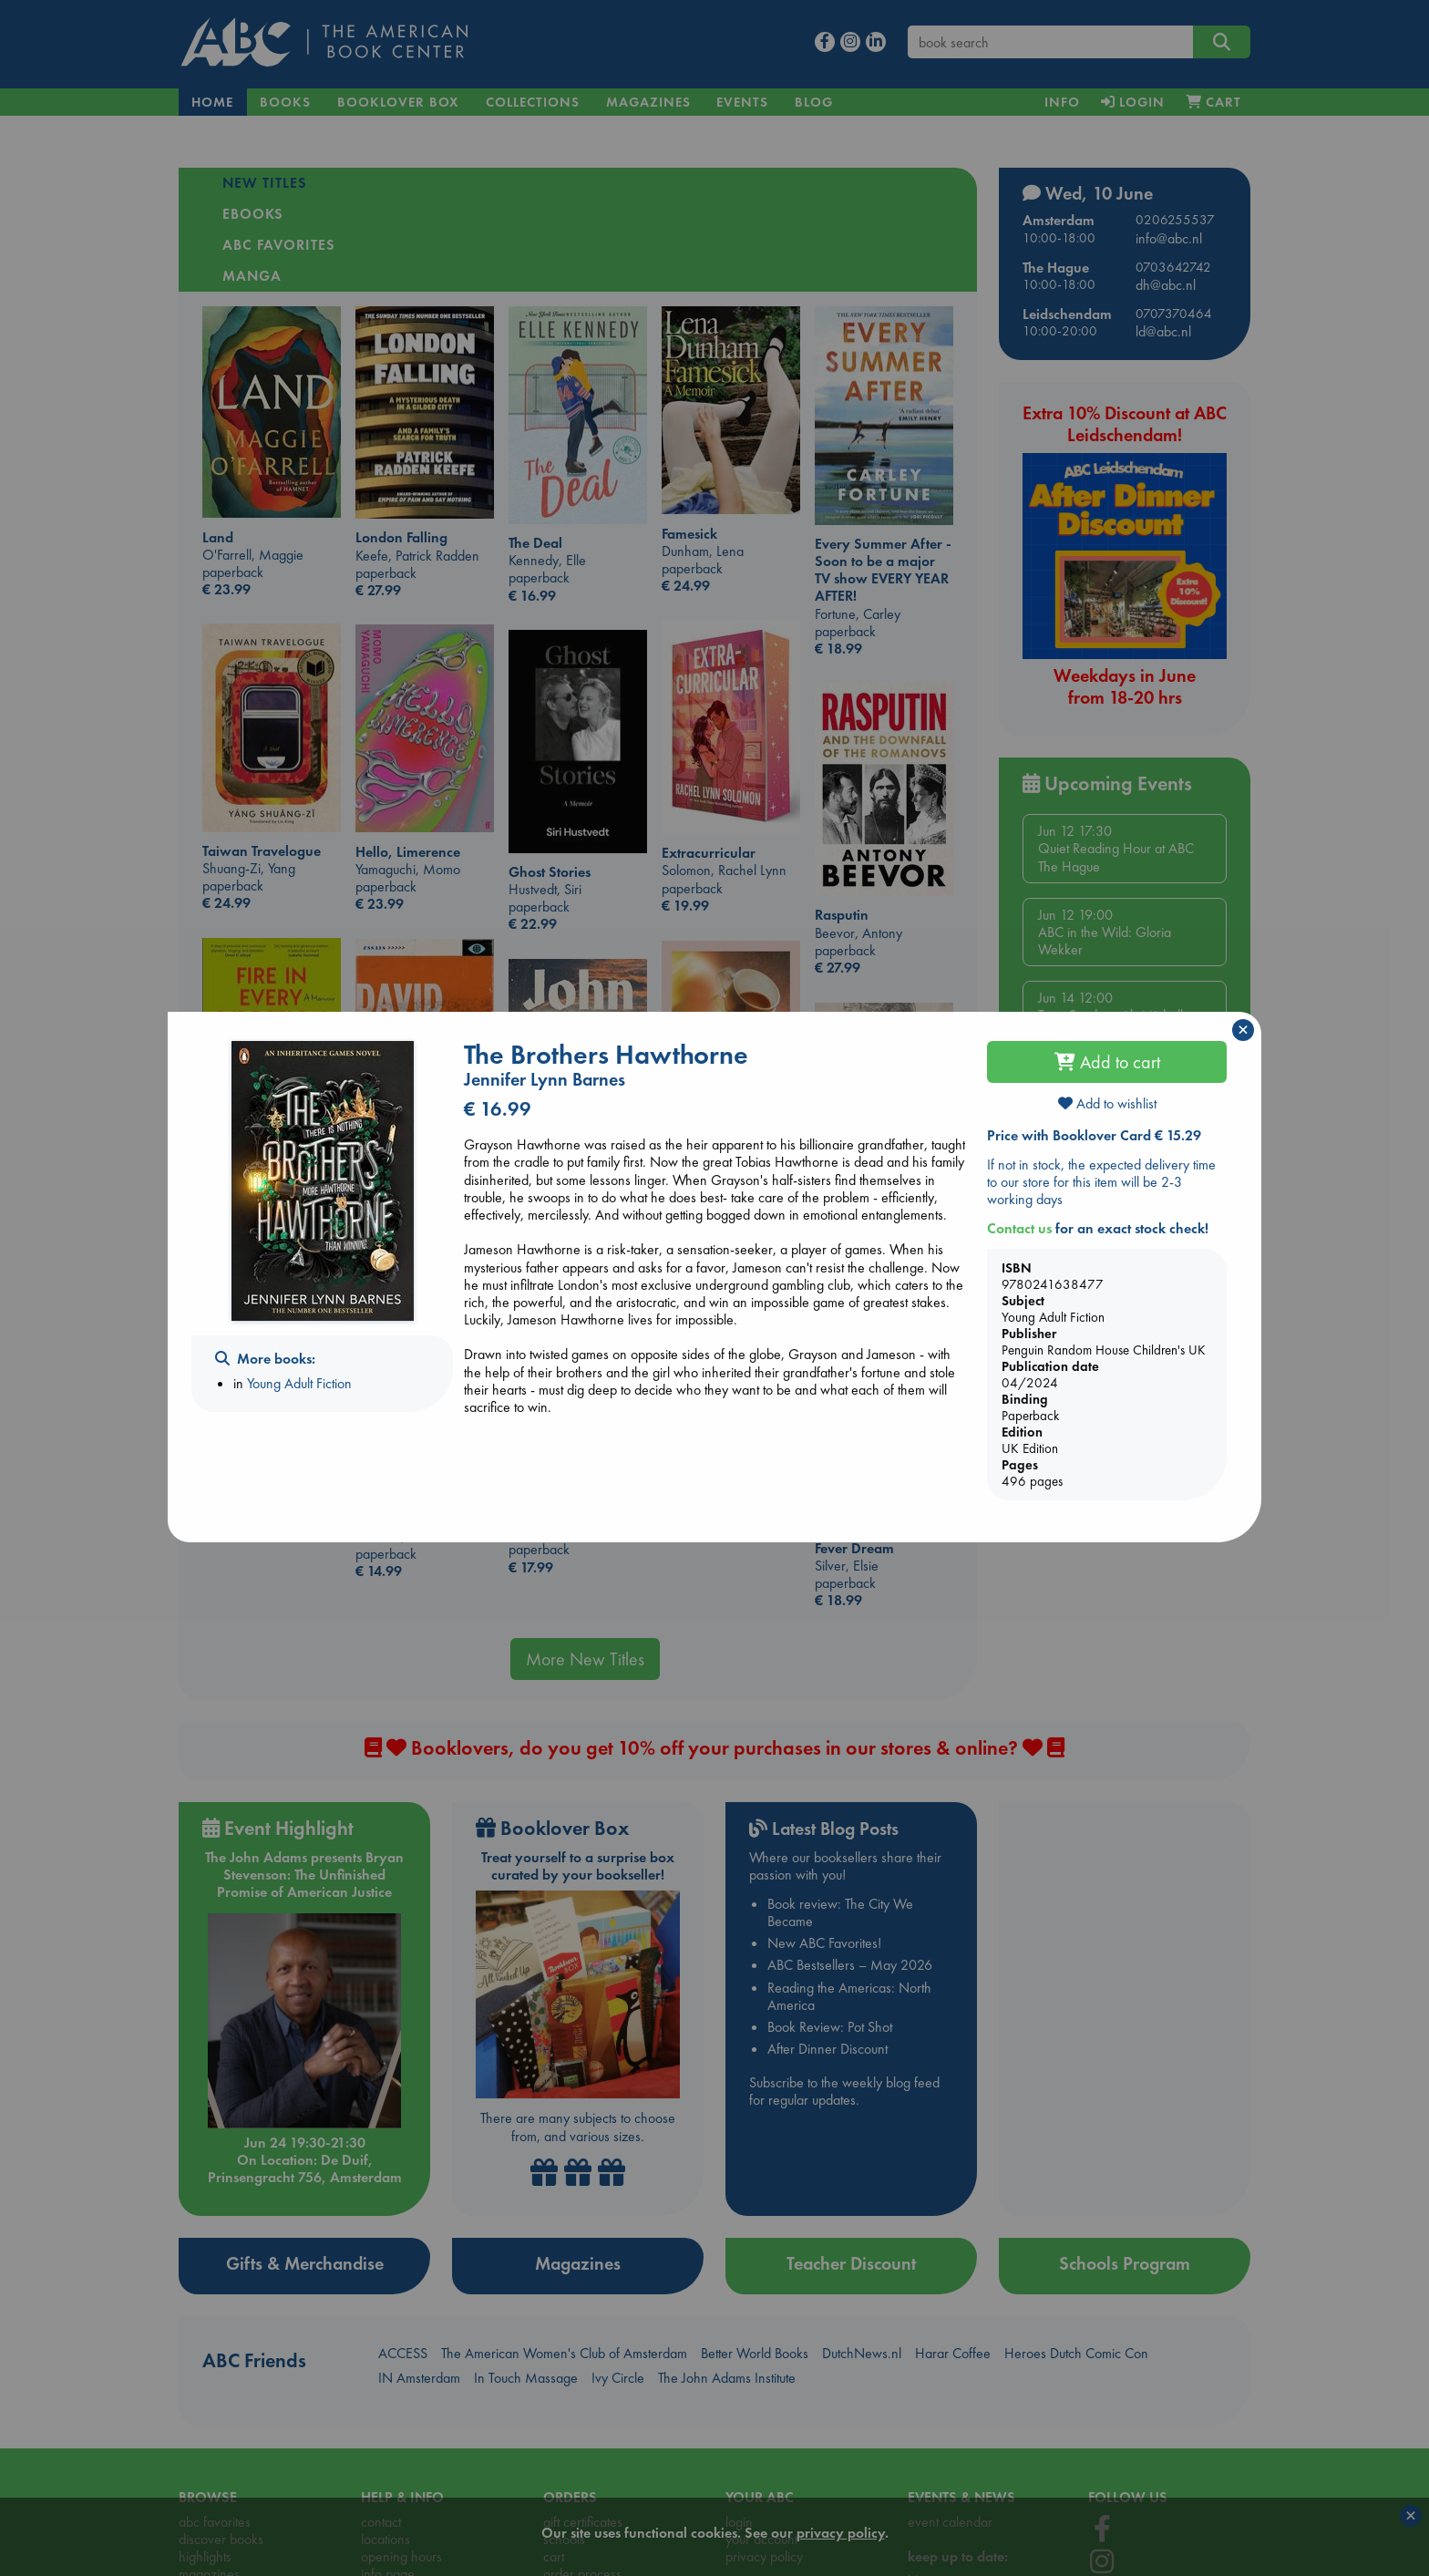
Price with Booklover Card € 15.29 (1094, 1135)
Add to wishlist (1107, 1103)
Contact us (1019, 1228)
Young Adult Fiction (299, 1383)
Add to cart (1107, 1062)
